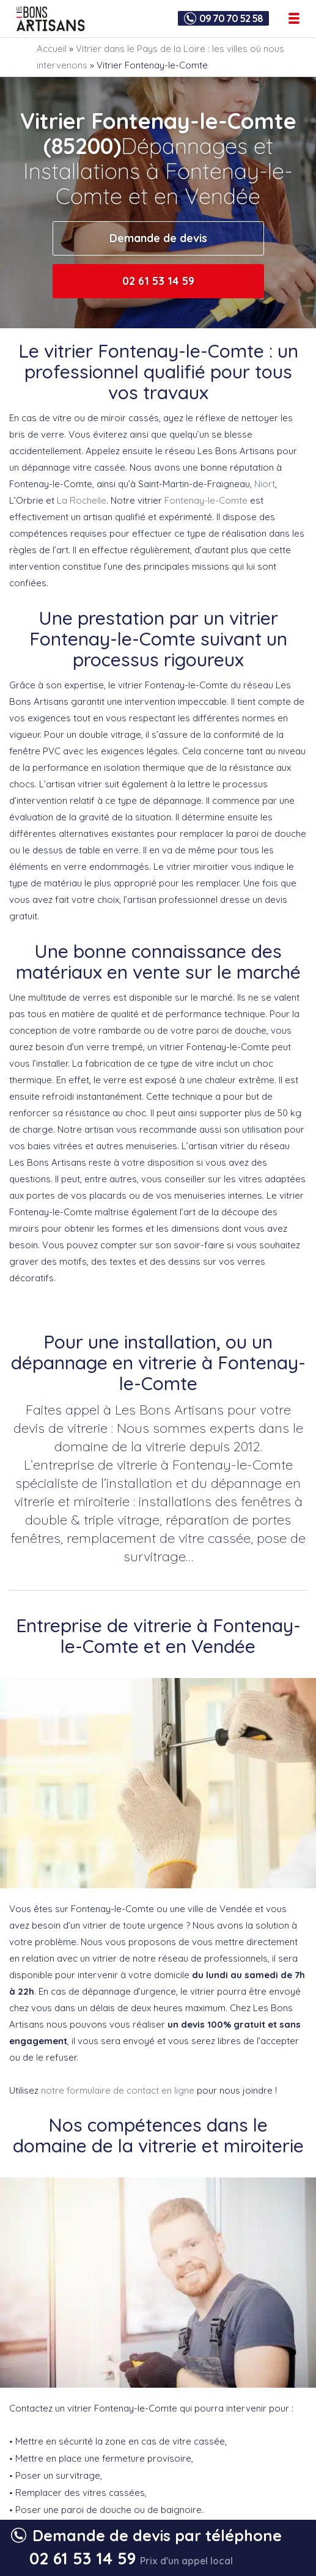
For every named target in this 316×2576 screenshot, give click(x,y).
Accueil (52, 48)
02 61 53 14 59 (158, 281)
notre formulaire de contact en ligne (117, 2090)
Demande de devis (158, 238)
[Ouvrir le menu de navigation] (293, 18)
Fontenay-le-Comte (206, 500)
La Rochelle (81, 500)
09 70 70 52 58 (231, 18)
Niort (264, 484)
